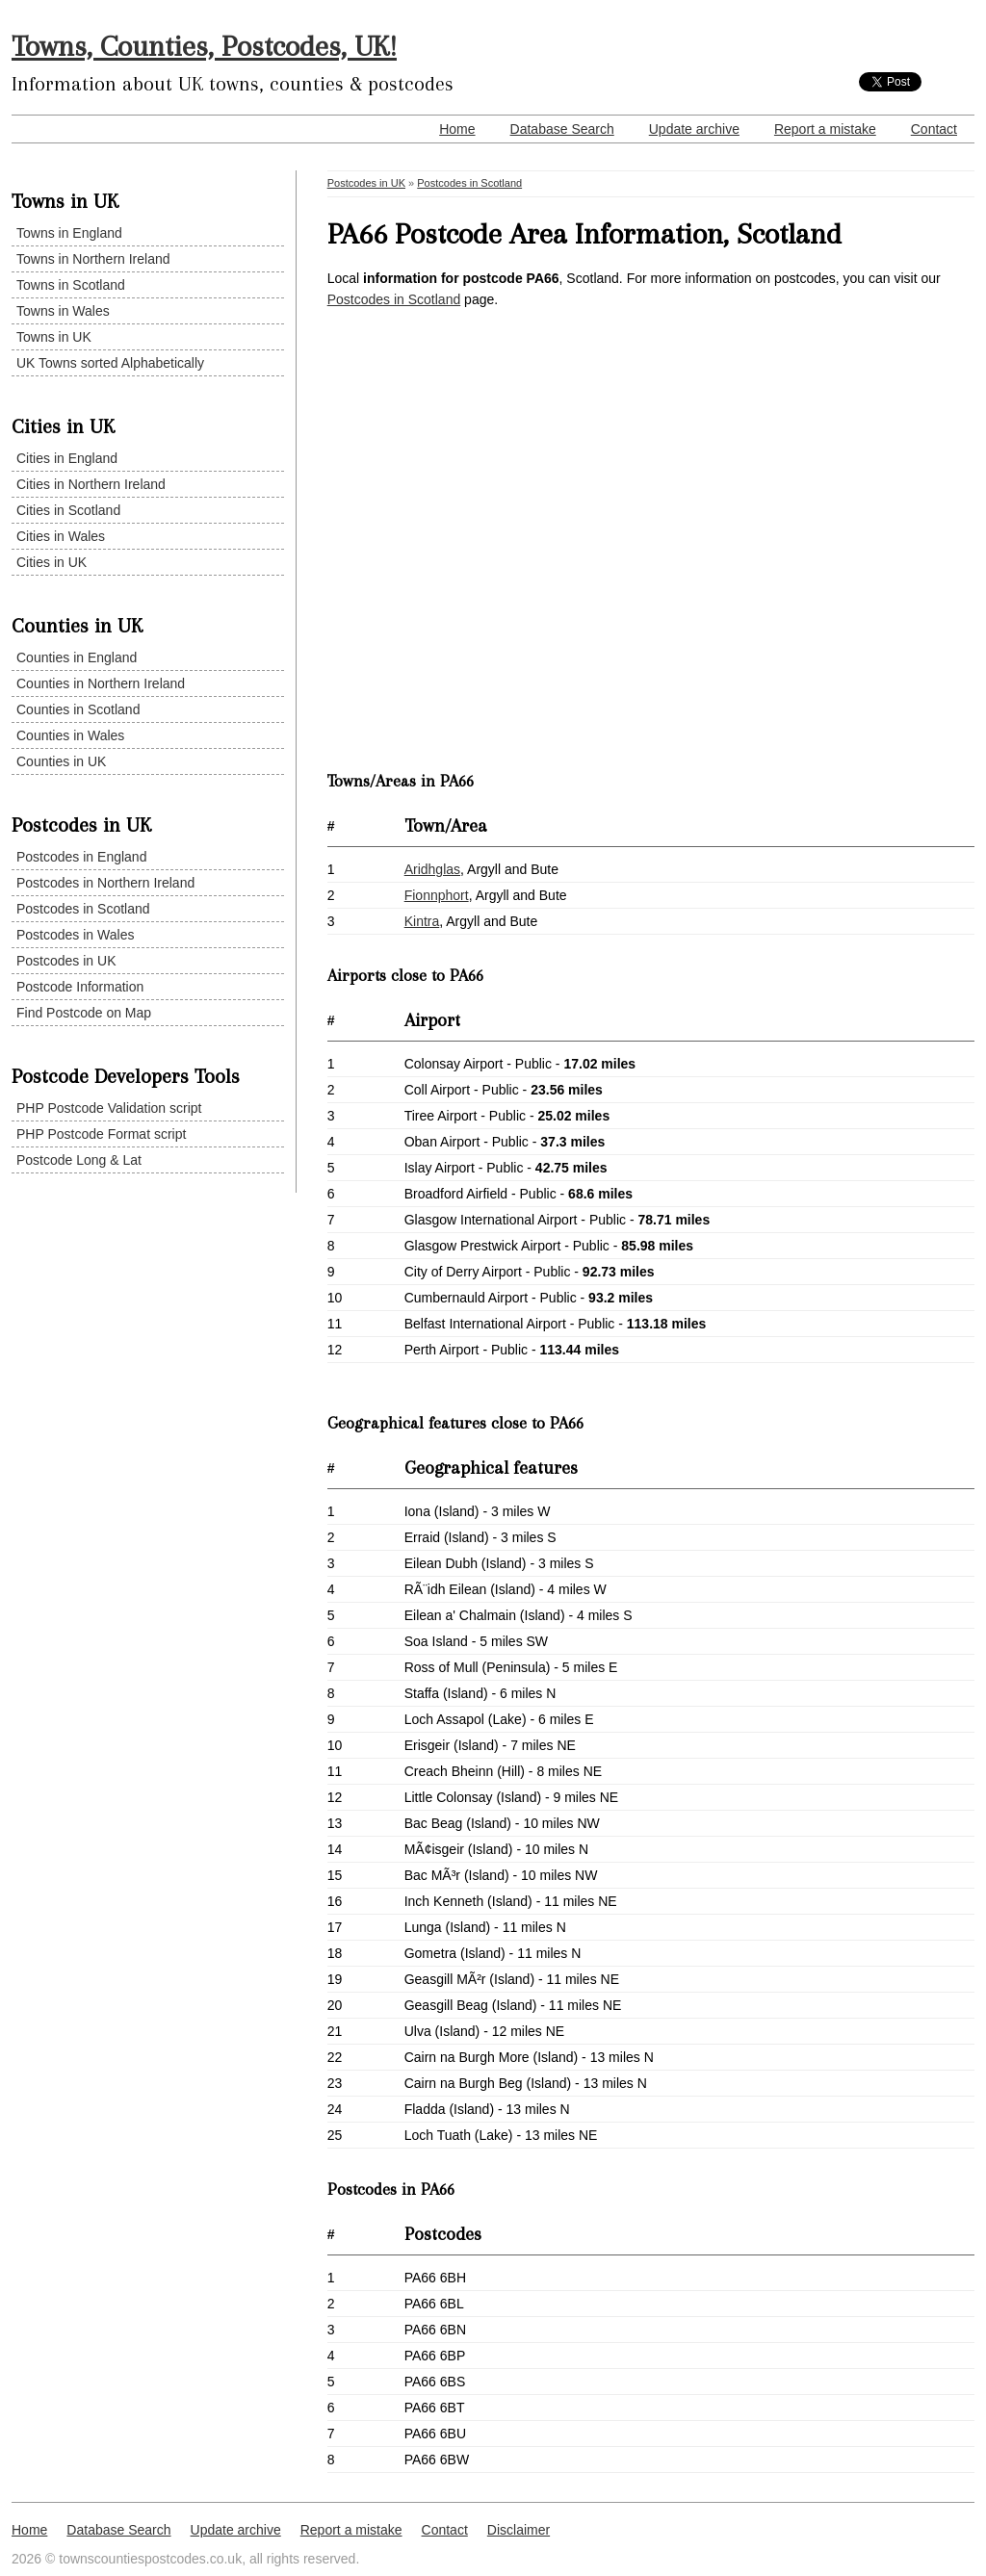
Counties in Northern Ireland (100, 683)
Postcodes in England (81, 856)
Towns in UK (53, 337)
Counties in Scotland (78, 709)
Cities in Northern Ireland (91, 484)
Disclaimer (518, 2529)
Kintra (422, 921)
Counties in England (76, 657)
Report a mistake (825, 129)
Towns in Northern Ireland (93, 259)
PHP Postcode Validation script (108, 1108)
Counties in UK (61, 761)
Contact (934, 129)
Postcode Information (79, 986)
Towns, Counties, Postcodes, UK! (204, 46)
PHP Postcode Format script (101, 1134)
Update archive (694, 129)
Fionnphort (436, 895)
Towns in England (69, 233)
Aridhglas (432, 869)
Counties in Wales (70, 735)
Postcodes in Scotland (83, 908)
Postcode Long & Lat (79, 1160)
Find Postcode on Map (83, 1012)
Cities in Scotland (68, 510)
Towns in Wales (63, 311)
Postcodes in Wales (75, 934)
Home (457, 129)
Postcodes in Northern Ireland (105, 882)
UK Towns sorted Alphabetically (110, 363)
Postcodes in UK (66, 960)
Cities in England (66, 458)
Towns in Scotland (70, 285)
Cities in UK (51, 562)
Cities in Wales (60, 536)
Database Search (562, 129)
